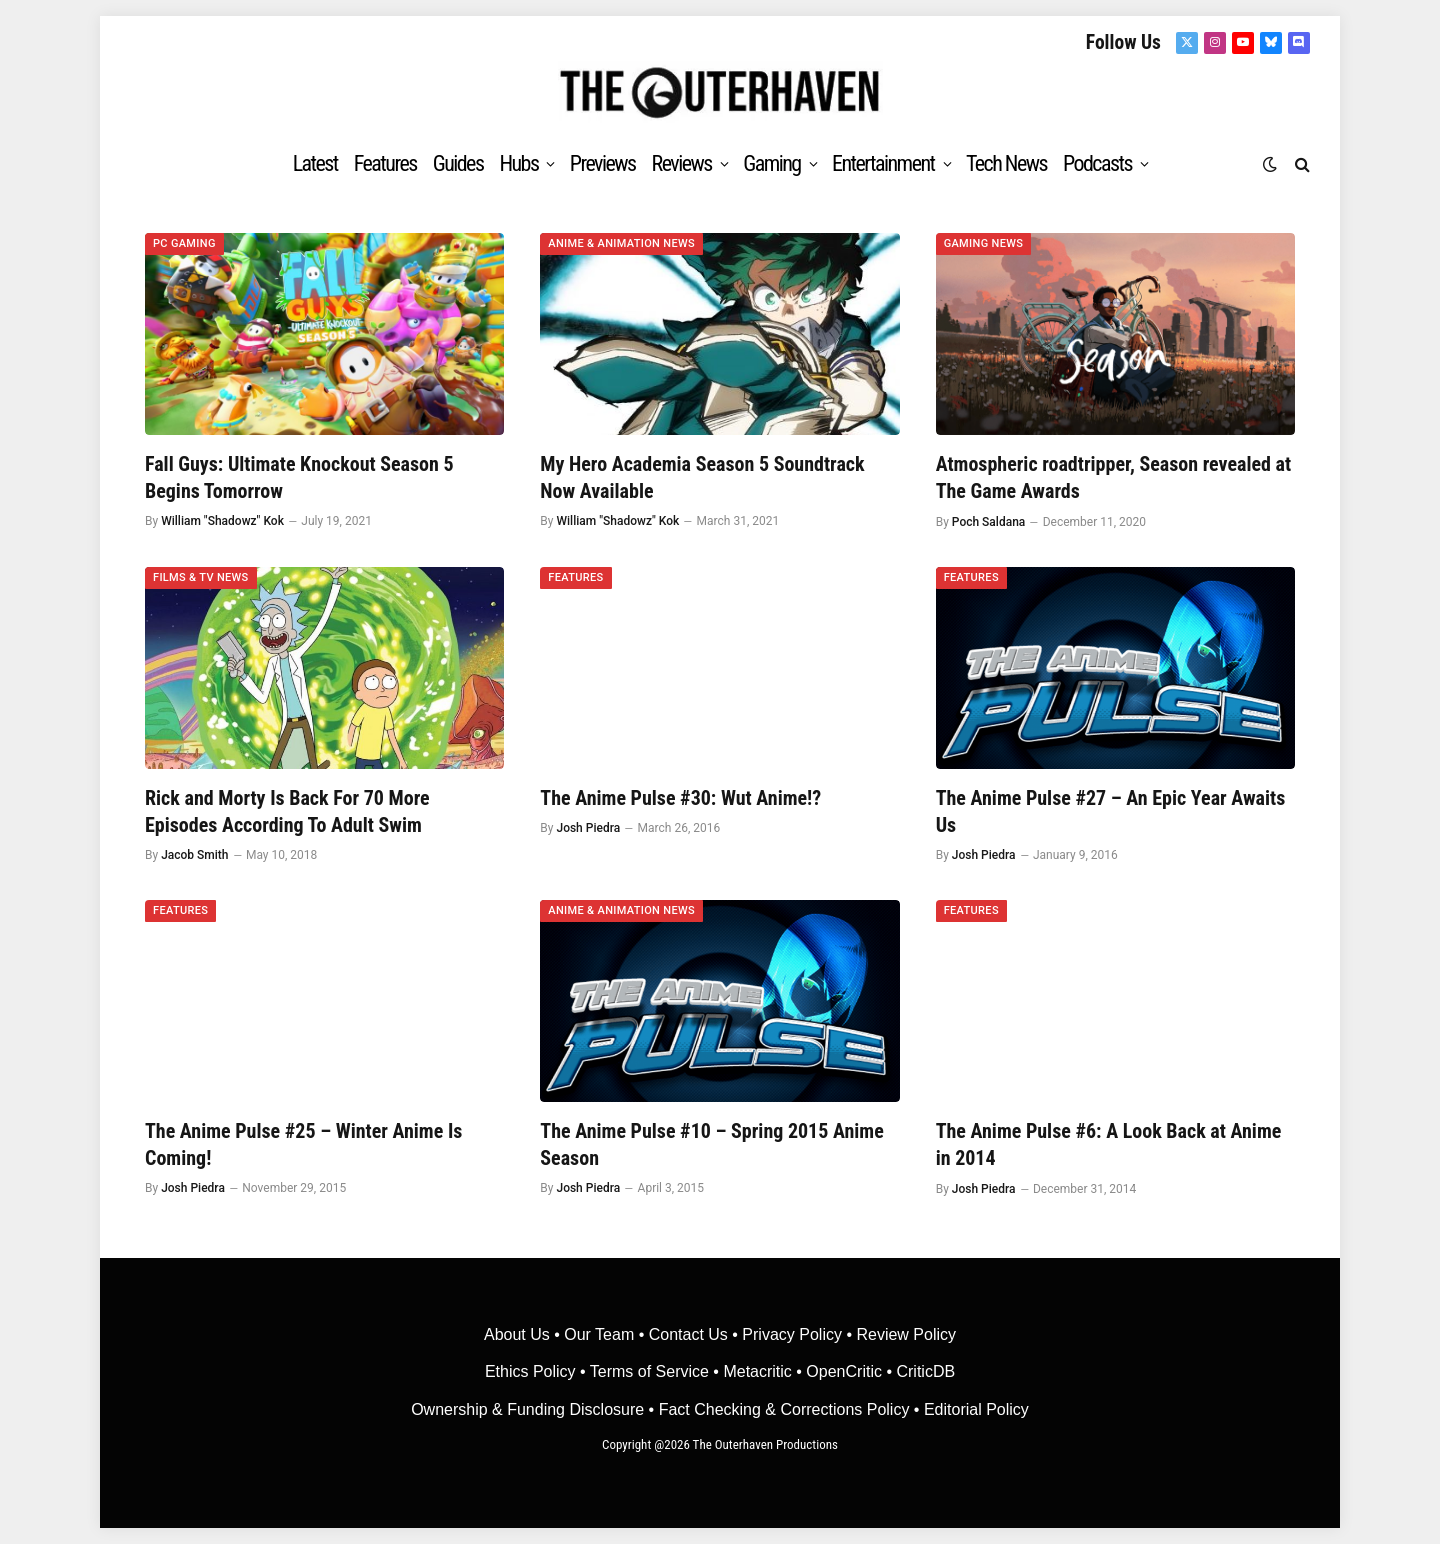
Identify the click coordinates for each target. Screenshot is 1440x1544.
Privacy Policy (792, 1334)
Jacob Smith (194, 855)
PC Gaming (184, 243)
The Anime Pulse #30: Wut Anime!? (680, 798)
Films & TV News (201, 577)
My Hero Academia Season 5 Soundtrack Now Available (702, 477)
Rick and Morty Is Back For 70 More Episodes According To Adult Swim (287, 811)
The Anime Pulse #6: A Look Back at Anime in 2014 (1109, 1144)
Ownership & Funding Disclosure (529, 1409)
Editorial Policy (976, 1409)
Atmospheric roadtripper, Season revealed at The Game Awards (1113, 477)
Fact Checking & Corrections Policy (784, 1409)
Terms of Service (649, 1371)
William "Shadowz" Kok (222, 521)
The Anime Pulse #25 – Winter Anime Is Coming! (303, 1144)
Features (385, 163)
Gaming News (984, 243)
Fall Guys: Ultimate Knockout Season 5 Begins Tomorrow (299, 477)
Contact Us (688, 1334)
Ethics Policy (532, 1371)
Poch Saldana (988, 522)
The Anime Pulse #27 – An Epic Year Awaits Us (1111, 811)
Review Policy (906, 1334)
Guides (458, 163)
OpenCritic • (851, 1371)
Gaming (771, 163)
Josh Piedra (588, 828)
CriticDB (925, 1371)
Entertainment (883, 163)
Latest (315, 163)
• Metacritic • (757, 1371)
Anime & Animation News (621, 243)
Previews (603, 163)
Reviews (682, 163)
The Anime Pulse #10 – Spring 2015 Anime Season (711, 1144)
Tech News (1006, 163)
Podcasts (1097, 163)
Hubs (518, 163)
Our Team (599, 1334)
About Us (519, 1334)
